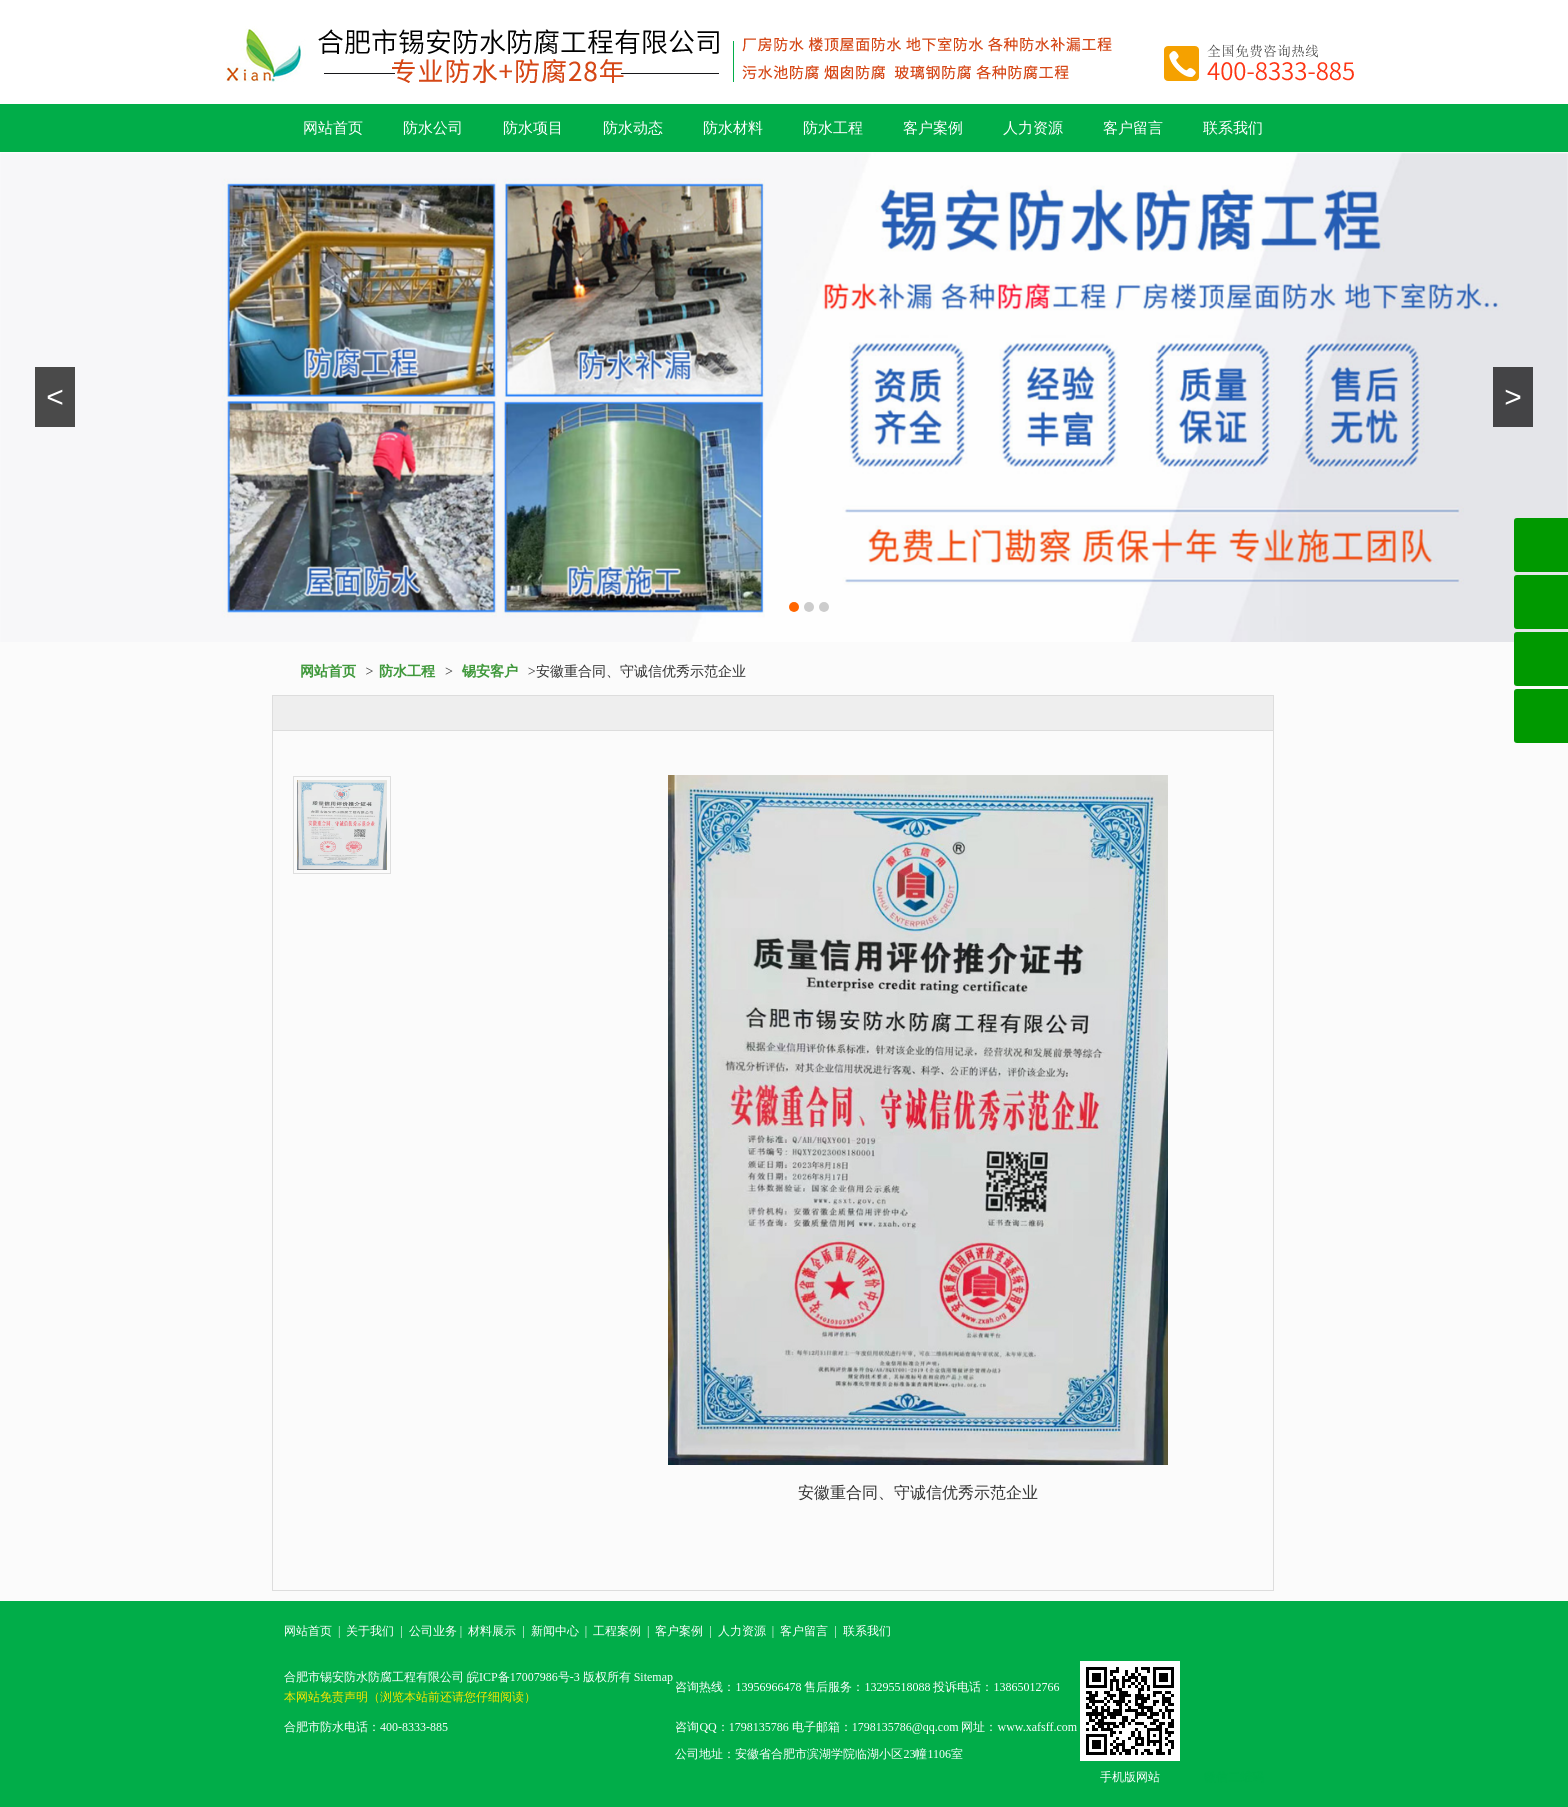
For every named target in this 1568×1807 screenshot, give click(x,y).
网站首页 (333, 128)
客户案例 (933, 128)
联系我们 (1233, 128)
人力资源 (1033, 128)
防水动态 (633, 128)
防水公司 (433, 128)
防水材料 (733, 128)
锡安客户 (490, 671)
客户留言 (1133, 128)
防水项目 (533, 128)
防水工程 (833, 128)
